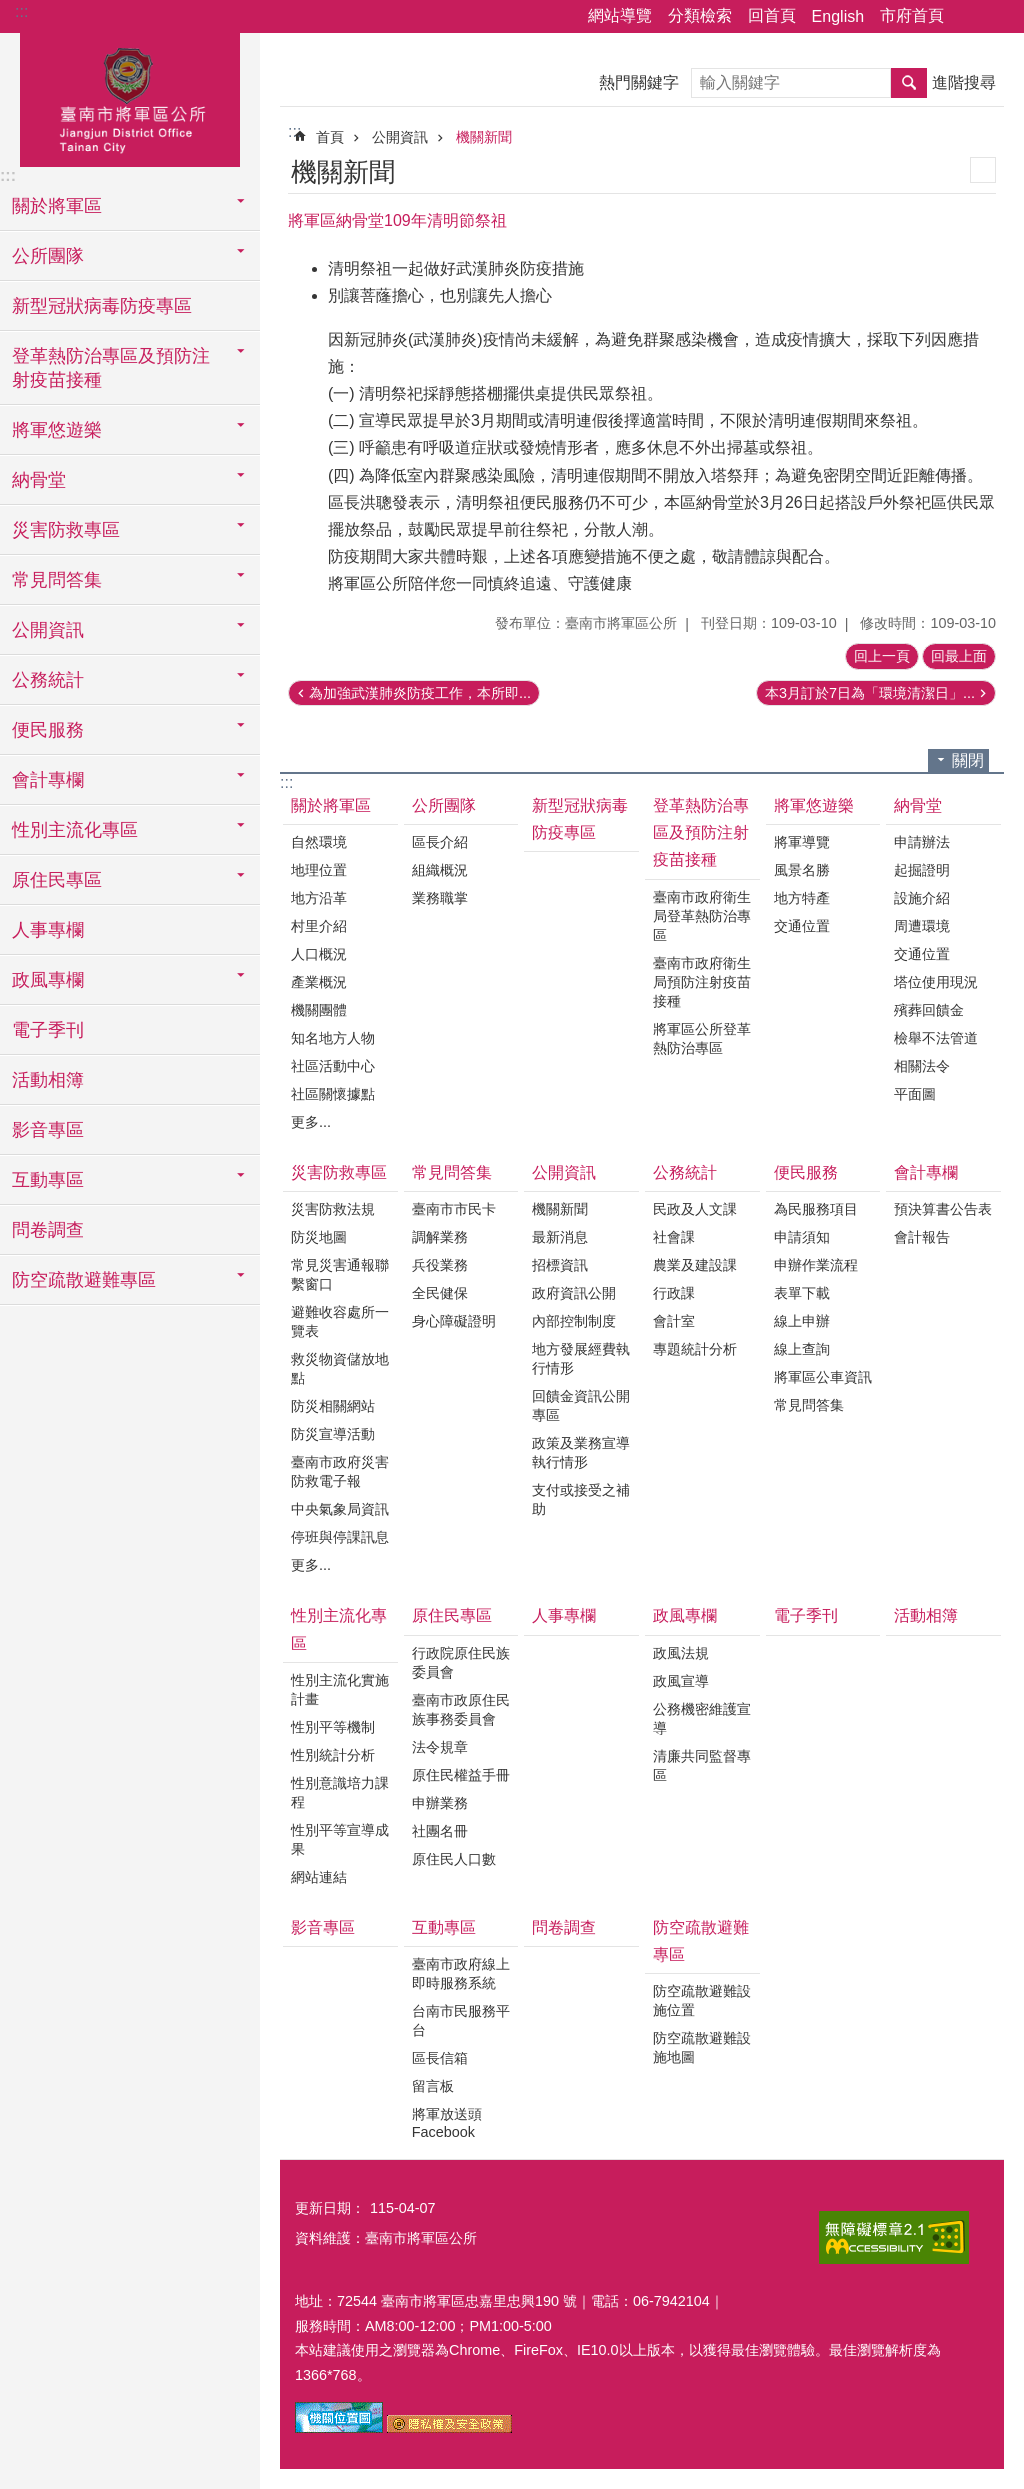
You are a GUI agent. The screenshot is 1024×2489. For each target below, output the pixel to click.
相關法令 (922, 1066)
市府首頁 (912, 15)
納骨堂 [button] (39, 480)
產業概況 (319, 982)
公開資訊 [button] (48, 630)
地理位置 (319, 870)
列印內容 (983, 170)
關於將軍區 (331, 805)
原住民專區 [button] (57, 880)
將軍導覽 (802, 842)
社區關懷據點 (333, 1094)
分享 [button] (969, 17)
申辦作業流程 (816, 1265)
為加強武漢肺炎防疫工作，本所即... (420, 693)
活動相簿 (48, 1080)
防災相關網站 (333, 1406)
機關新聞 (484, 137)
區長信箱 (440, 2058)
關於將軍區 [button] (57, 206)
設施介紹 (922, 898)
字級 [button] (997, 17)
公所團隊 (444, 805)
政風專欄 (685, 1615)
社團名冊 (440, 1831)
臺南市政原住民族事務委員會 (461, 1709)
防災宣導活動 (333, 1434)
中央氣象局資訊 (340, 1509)
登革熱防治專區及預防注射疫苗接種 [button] (111, 368)
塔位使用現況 (936, 982)
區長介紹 (440, 842)
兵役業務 (440, 1265)
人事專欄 (48, 930)
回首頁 (772, 15)
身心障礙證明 (454, 1321)
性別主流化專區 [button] (75, 830)
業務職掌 (440, 898)
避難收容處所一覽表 (340, 1321)
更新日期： (330, 2208)
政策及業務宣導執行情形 (581, 1452)
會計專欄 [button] (48, 780)
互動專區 (444, 1927)
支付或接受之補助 (581, 1499)
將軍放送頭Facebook (447, 2123)
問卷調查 (48, 1230)
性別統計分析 (333, 1755)
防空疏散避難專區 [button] (84, 1280)
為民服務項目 (816, 1209)
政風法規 (681, 1653)
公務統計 (685, 1172)
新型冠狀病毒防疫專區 (102, 306)
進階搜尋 (964, 82)
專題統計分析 (695, 1349)
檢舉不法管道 (936, 1038)
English (838, 16)
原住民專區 (452, 1615)
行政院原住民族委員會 (461, 1662)
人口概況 (319, 954)
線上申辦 (802, 1321)
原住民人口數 (454, 1859)
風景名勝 (802, 870)
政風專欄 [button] (48, 980)
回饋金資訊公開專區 (581, 1405)
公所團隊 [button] (48, 256)
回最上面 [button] (959, 656)
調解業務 (440, 1237)
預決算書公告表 (943, 1209)
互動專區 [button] (48, 1180)
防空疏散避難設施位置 (702, 2000)
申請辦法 (922, 842)
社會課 (674, 1237)
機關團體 (319, 1010)
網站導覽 (620, 15)
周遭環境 (922, 926)
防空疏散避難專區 (701, 1941)
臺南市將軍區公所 (130, 97)
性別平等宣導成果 (340, 1839)
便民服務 (806, 1172)
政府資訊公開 (574, 1293)
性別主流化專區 (339, 1629)
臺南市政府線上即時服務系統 (461, 1973)
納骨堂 (918, 805)
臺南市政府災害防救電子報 (340, 1471)
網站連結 (319, 1877)
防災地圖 (319, 1237)
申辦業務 (440, 1803)
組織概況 (440, 870)
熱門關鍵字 (639, 82)
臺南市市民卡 (454, 1209)
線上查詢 (802, 1349)
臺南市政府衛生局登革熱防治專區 (702, 916)
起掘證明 (922, 870)
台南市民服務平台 (461, 2020)
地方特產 (802, 898)
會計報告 (922, 1237)
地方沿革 (319, 898)
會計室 (674, 1321)
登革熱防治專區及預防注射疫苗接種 (701, 832)
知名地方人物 (333, 1038)
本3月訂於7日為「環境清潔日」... (870, 693)
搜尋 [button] (909, 83)
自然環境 (319, 842)
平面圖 (915, 1094)
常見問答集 (452, 1172)
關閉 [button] (968, 760)
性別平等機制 (333, 1727)
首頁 (330, 137)
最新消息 (560, 1237)
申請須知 (802, 1237)
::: (21, 11)
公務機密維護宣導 (702, 1718)
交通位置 (802, 926)
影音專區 (48, 1130)
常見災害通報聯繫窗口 (340, 1274)
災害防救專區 (339, 1172)
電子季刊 (48, 1030)
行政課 (674, 1293)
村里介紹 (319, 926)
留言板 (433, 2086)
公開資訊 (400, 137)
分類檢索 (700, 15)
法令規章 (440, 1747)
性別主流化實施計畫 (340, 1689)
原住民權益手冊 (461, 1775)
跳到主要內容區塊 (10, 10)
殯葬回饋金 (929, 1010)
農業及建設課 (695, 1265)
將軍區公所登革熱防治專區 (702, 1038)
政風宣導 (681, 1681)
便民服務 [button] (48, 730)
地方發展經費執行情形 (581, 1358)
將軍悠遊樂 (814, 805)
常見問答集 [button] (57, 580)
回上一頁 (882, 656)
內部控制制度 (574, 1321)
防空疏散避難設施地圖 (702, 2047)
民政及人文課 (695, 1209)
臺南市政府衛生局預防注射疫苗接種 (702, 982)
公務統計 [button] (48, 680)
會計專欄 (926, 1172)
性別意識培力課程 (340, 1792)
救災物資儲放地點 (340, 1368)
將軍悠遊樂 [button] (57, 430)
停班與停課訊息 (340, 1537)
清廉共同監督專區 (702, 1765)
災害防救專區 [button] (66, 530)
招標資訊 (560, 1265)
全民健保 (440, 1293)
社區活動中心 (333, 1066)
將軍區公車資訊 (823, 1377)
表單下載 (802, 1293)
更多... (311, 1122)
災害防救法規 (333, 1209)
